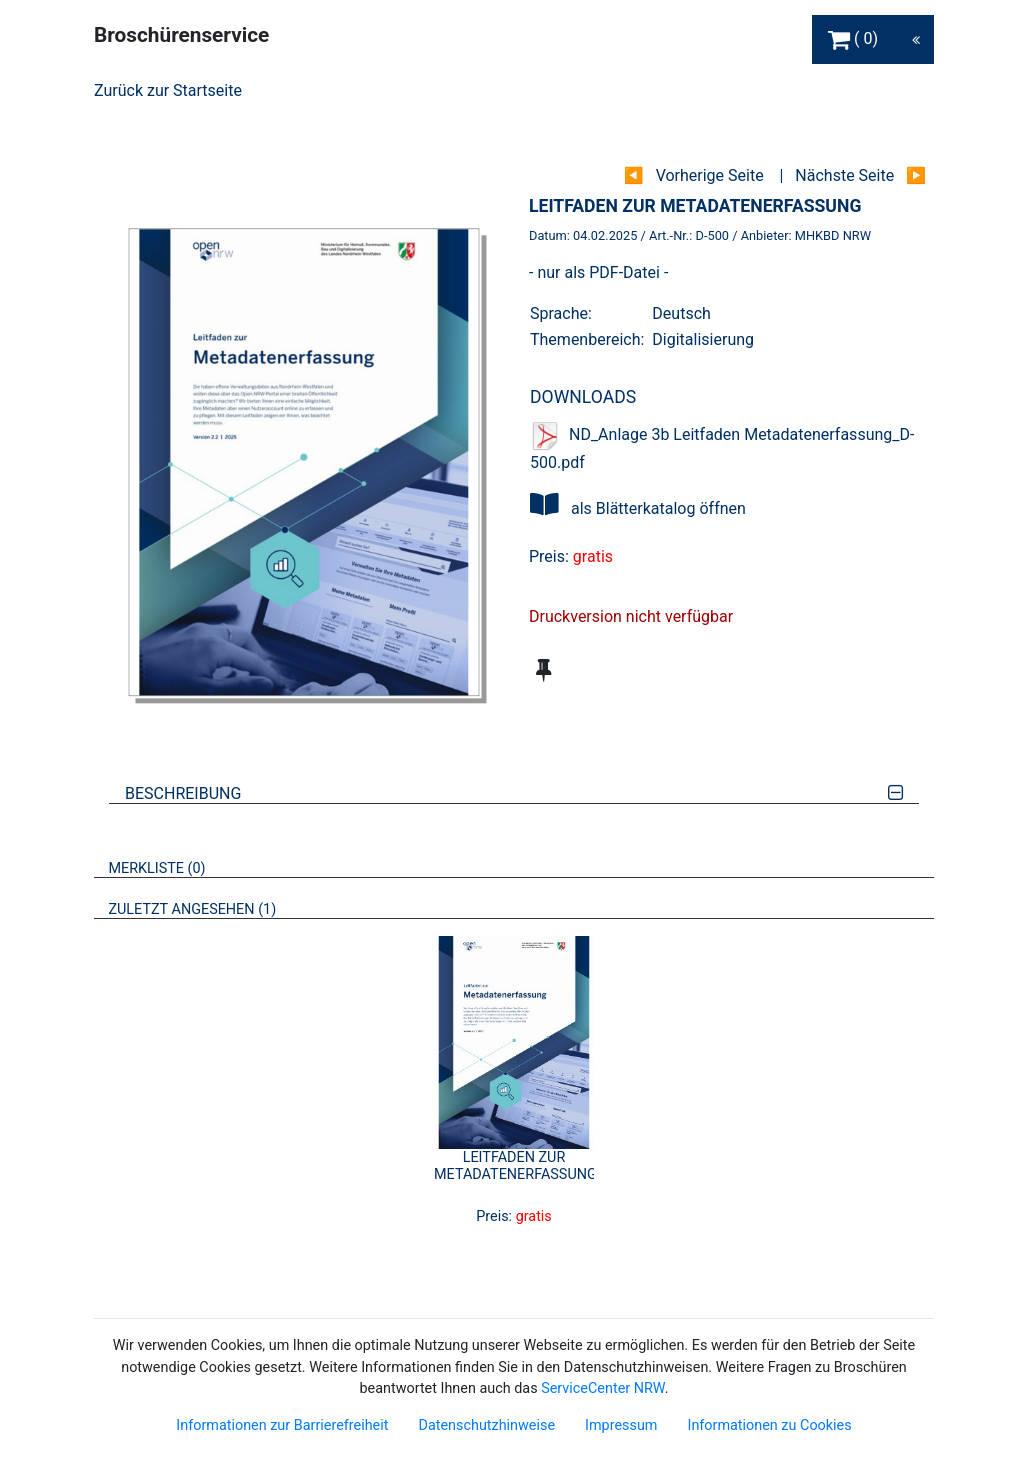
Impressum (621, 1425)
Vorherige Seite (710, 175)
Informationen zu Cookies (769, 1425)
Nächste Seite (844, 175)
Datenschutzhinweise (486, 1425)
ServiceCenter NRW (603, 1388)
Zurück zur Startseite (168, 90)
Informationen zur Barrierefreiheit (282, 1425)
